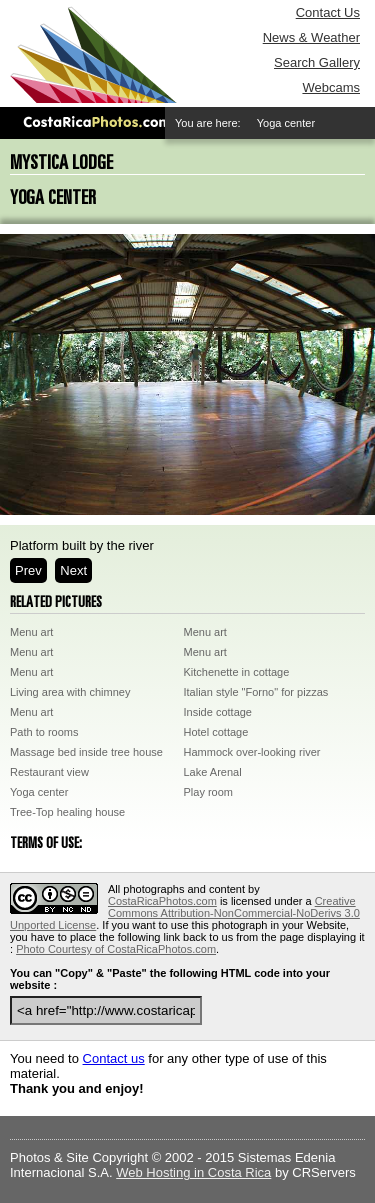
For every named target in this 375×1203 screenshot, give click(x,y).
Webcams (331, 87)
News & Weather (311, 37)
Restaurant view (49, 772)
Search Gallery (317, 62)
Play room (209, 792)
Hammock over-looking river (252, 752)
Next (73, 570)
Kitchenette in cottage (237, 672)
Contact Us (328, 12)
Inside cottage (218, 712)
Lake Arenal (213, 772)
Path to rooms (44, 732)
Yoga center (39, 792)
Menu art (31, 632)
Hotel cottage (216, 732)
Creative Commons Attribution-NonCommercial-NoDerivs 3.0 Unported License (185, 913)
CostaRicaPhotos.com (162, 901)
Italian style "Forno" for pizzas (256, 692)
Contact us (114, 1058)
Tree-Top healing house (67, 812)
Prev (28, 570)
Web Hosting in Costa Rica (193, 1172)
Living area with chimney (70, 692)
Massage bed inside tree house (86, 752)
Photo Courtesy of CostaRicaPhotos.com (116, 949)
